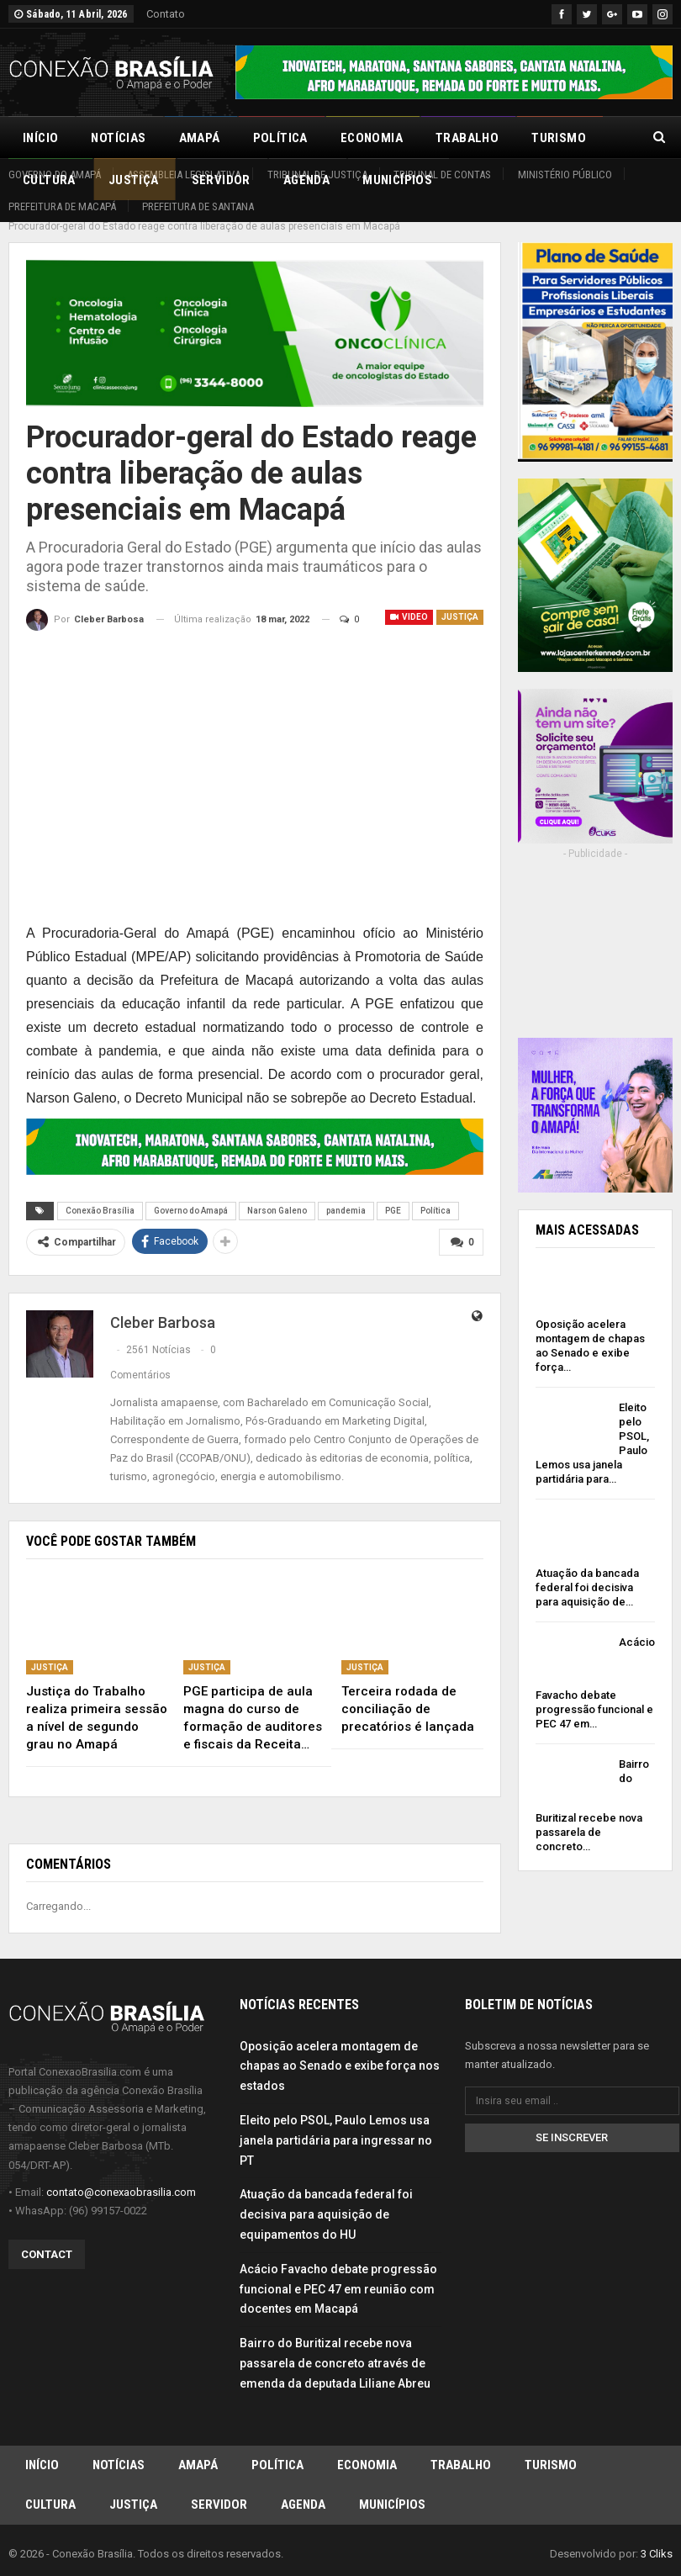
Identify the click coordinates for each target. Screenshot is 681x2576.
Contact (46, 2235)
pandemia (346, 1192)
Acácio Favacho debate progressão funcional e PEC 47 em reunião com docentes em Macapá (338, 2270)
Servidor (219, 2488)
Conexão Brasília (100, 1192)
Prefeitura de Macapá (62, 206)
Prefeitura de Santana (198, 206)
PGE (393, 1192)
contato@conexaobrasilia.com (121, 2172)
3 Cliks (657, 2538)
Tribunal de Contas (442, 174)
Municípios (392, 2488)
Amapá (199, 137)
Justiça (459, 598)
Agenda (303, 2488)
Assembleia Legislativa (183, 174)
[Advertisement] (595, 942)
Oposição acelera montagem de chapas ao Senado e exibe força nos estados (340, 2046)
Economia (371, 137)
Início (40, 137)
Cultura (50, 2488)
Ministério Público (565, 174)
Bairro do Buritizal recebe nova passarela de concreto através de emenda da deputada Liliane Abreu (335, 2344)
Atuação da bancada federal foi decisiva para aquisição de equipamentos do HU (326, 2195)
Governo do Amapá (54, 174)
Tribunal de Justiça (317, 174)
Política (280, 137)
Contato (165, 14)
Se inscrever (572, 2118)
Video (409, 598)
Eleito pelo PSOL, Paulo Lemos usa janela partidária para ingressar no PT (336, 2121)
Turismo (551, 2446)
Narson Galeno (277, 1192)
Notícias (118, 137)
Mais (546, 137)
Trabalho (467, 137)
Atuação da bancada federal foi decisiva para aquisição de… (587, 1569)
